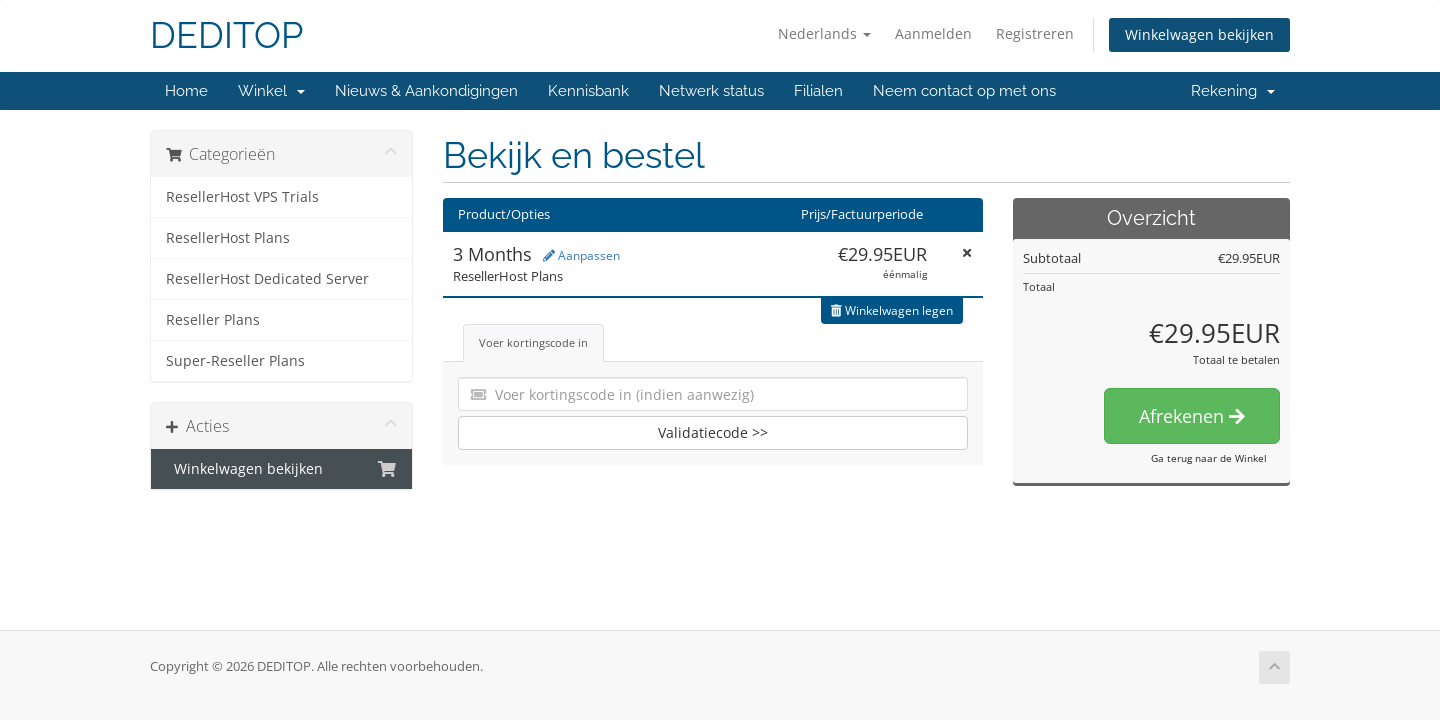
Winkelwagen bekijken (1199, 34)
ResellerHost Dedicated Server (267, 279)
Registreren (1035, 33)
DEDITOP (226, 35)
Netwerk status (711, 91)
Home (186, 91)
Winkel (271, 91)
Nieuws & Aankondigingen (426, 91)
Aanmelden (933, 33)
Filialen (818, 91)
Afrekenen (1192, 416)
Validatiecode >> (713, 432)
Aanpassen (581, 255)
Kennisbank (588, 91)
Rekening (1233, 91)
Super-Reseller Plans (235, 361)
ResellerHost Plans (228, 238)
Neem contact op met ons (964, 91)
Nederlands (824, 33)
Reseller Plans (213, 320)
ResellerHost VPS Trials (242, 197)
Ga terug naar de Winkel (1209, 458)
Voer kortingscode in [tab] (533, 342)
